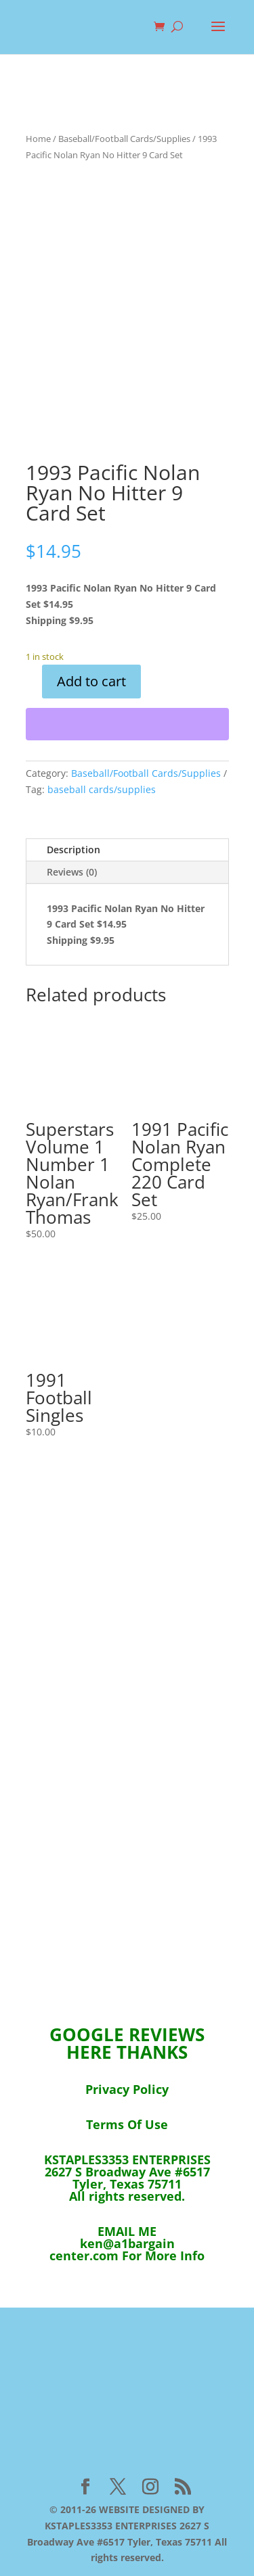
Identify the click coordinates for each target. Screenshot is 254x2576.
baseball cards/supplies (101, 789)
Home (38, 139)
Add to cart (91, 681)
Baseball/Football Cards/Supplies (124, 139)
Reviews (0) (72, 871)
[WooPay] (127, 724)
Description (73, 849)
